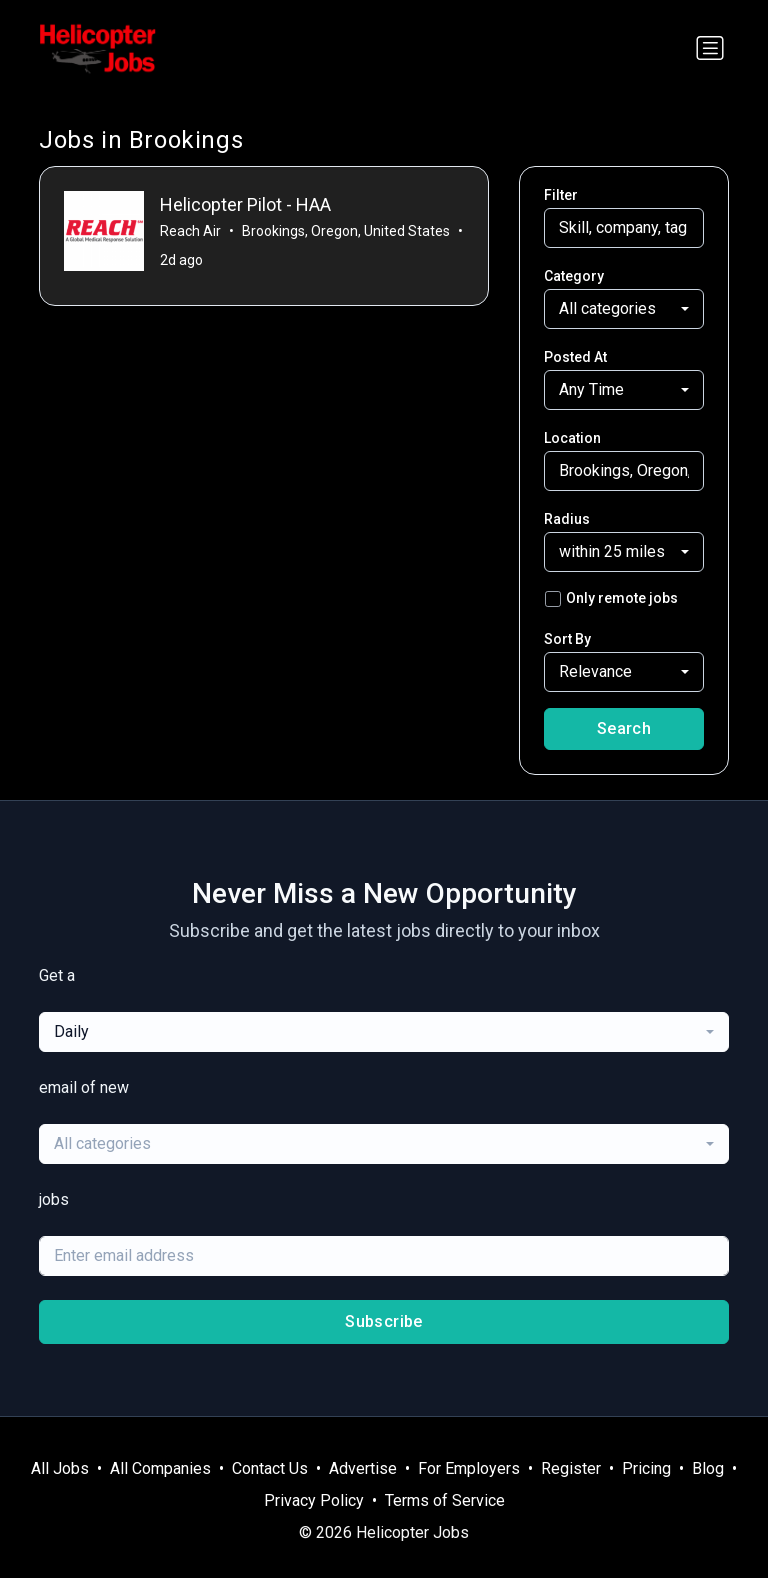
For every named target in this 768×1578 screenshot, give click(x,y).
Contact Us (270, 1468)
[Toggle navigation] (710, 48)
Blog (708, 1468)
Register (571, 1468)
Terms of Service (445, 1500)
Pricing (646, 1468)
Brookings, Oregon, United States (346, 231)
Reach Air (190, 231)
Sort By (567, 639)
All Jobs (60, 1468)
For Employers (469, 1468)
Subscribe (384, 1321)
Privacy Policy (314, 1500)
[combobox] (624, 309)
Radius (567, 519)
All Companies (160, 1468)
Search (624, 728)
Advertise (363, 1468)
